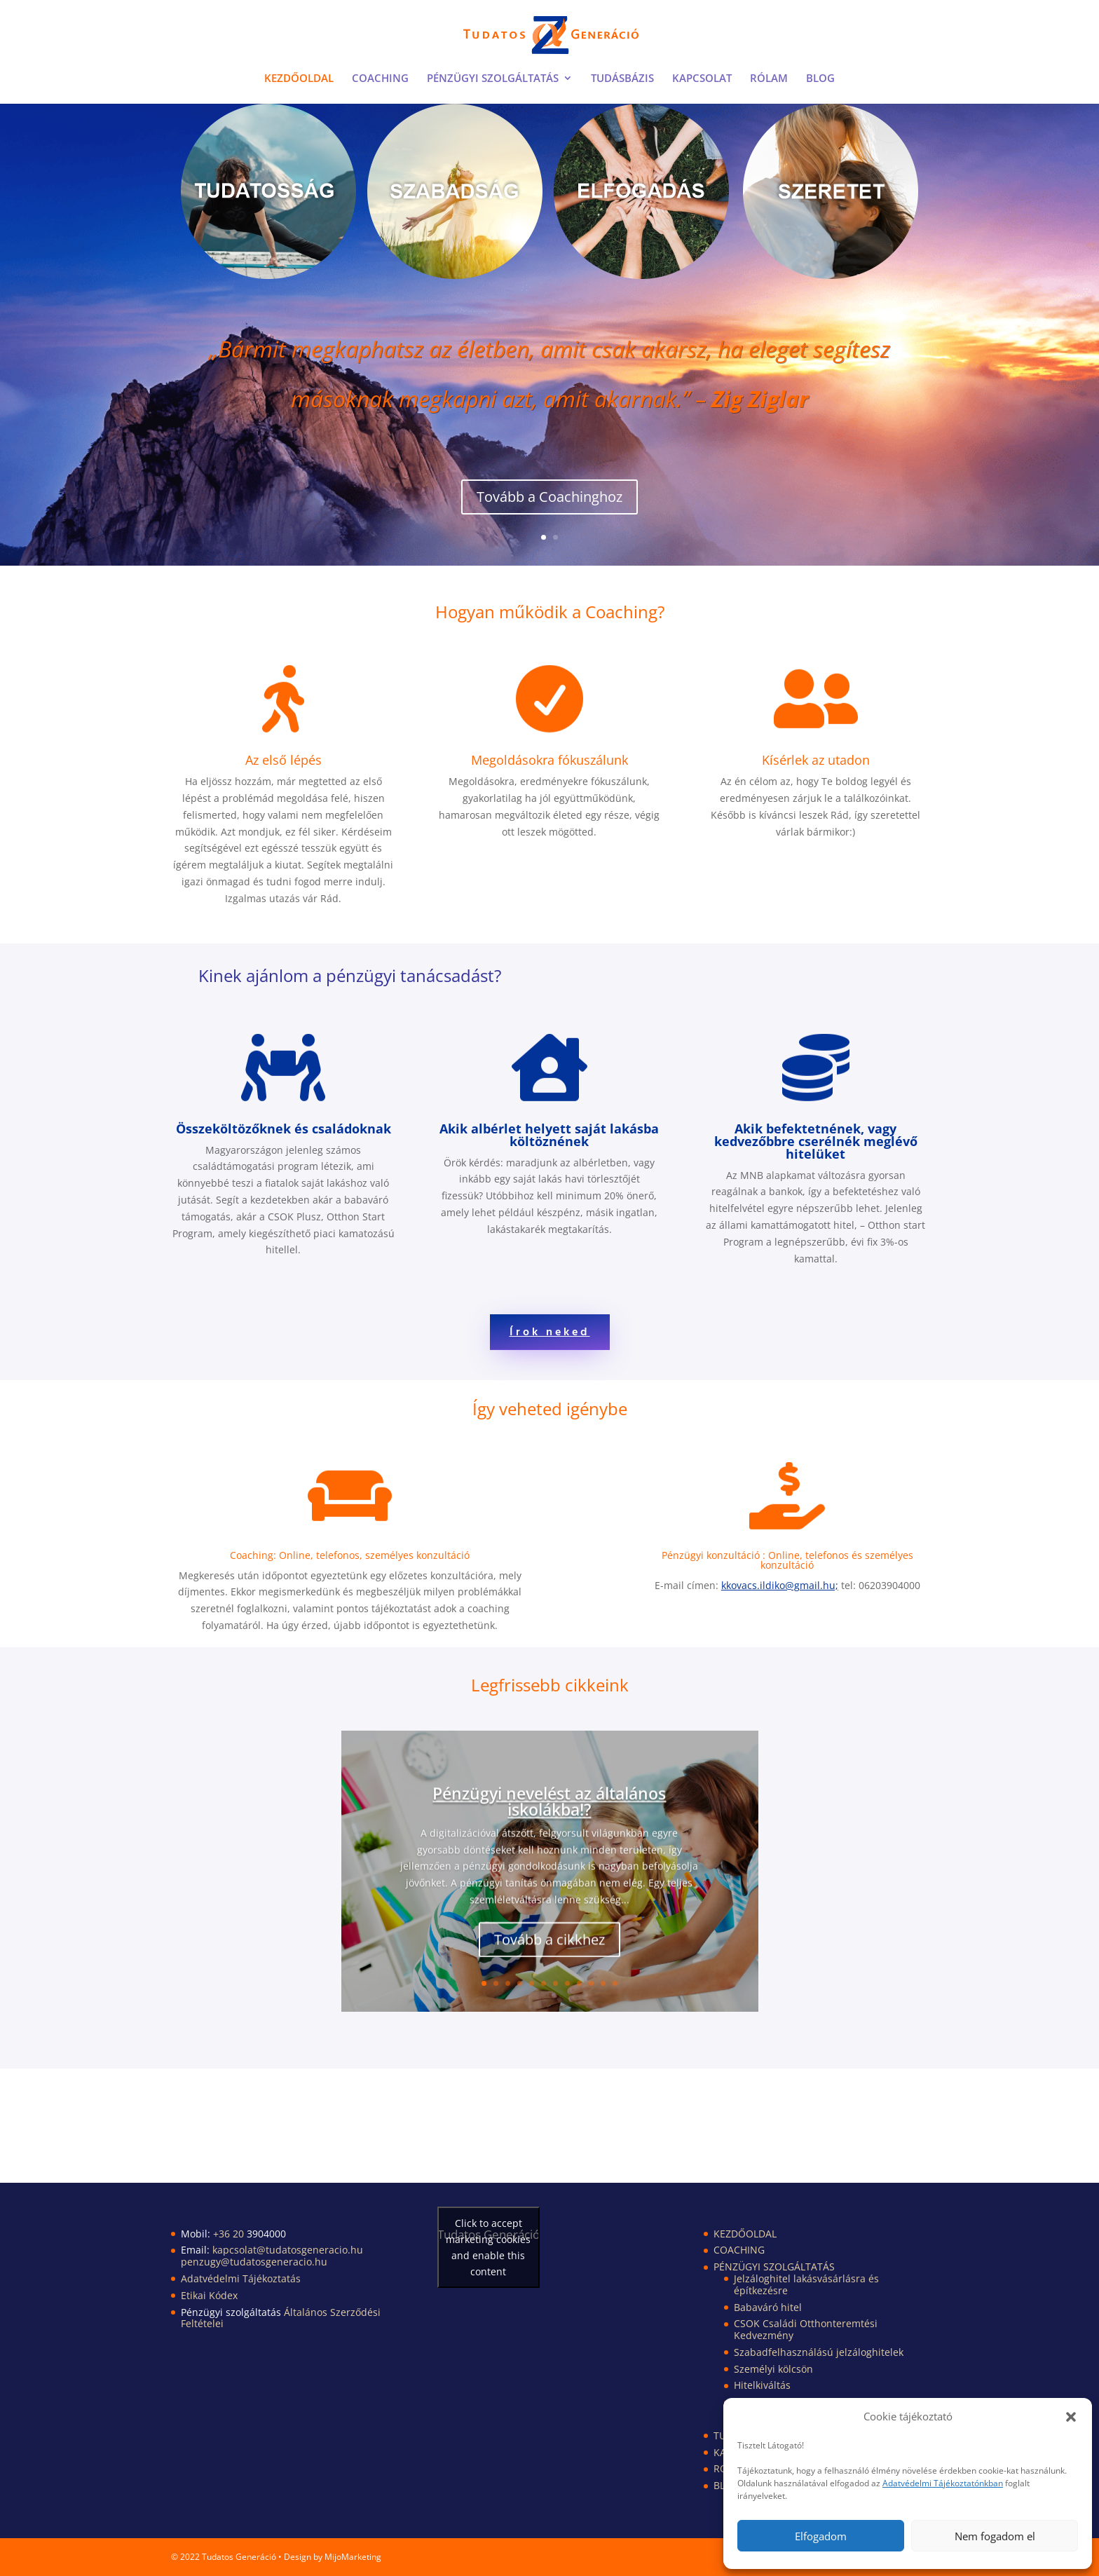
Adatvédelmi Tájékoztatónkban (942, 2483)
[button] (1071, 2417)
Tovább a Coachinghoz (549, 505)
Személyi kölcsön (773, 2369)
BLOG (820, 79)
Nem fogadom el (995, 2536)
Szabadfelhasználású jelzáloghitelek (818, 2352)
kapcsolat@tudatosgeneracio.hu (287, 2249)
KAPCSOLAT (702, 79)
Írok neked (550, 1332)
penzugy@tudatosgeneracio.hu (254, 2261)
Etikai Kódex (209, 2295)
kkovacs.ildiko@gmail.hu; (779, 1585)
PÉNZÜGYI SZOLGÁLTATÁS (493, 79)
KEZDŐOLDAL (299, 79)
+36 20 (230, 2233)
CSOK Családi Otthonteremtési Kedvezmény (806, 2329)
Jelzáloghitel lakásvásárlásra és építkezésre (806, 2284)
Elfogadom (821, 2536)
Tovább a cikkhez (549, 1955)
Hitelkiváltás (762, 2385)
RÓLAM (769, 79)
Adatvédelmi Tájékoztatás (241, 2278)
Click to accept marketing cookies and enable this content (488, 2247)
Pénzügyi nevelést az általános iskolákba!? (549, 1817)
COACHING (380, 79)
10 (591, 1983)
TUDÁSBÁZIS (622, 79)
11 (603, 1983)
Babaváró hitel (768, 2307)
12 (615, 1983)
